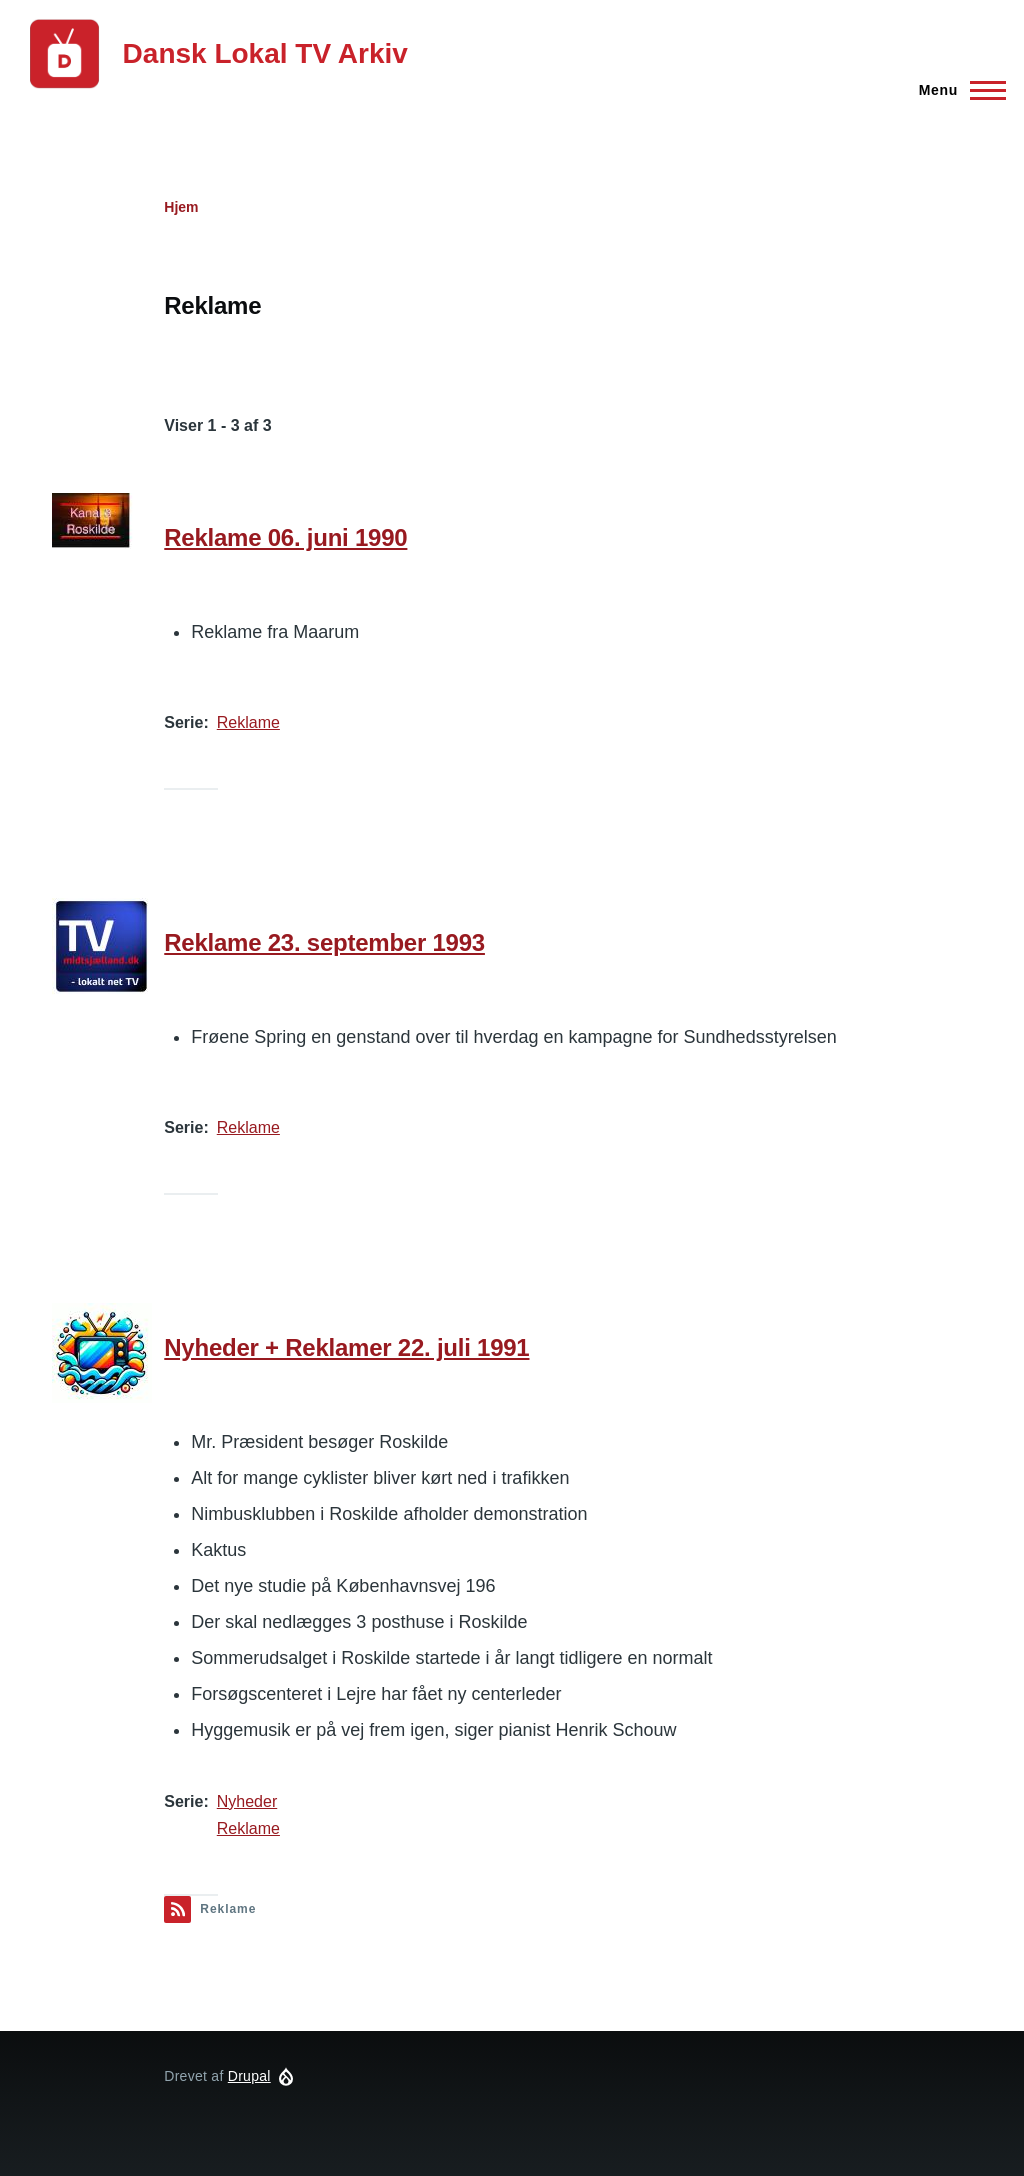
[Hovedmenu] (956, 90)
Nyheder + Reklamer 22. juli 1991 (346, 1347)
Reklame (248, 722)
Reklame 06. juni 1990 (285, 537)
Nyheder (247, 1801)
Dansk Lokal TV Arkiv (265, 53)
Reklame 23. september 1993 (324, 942)
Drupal (249, 2076)
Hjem (181, 207)
